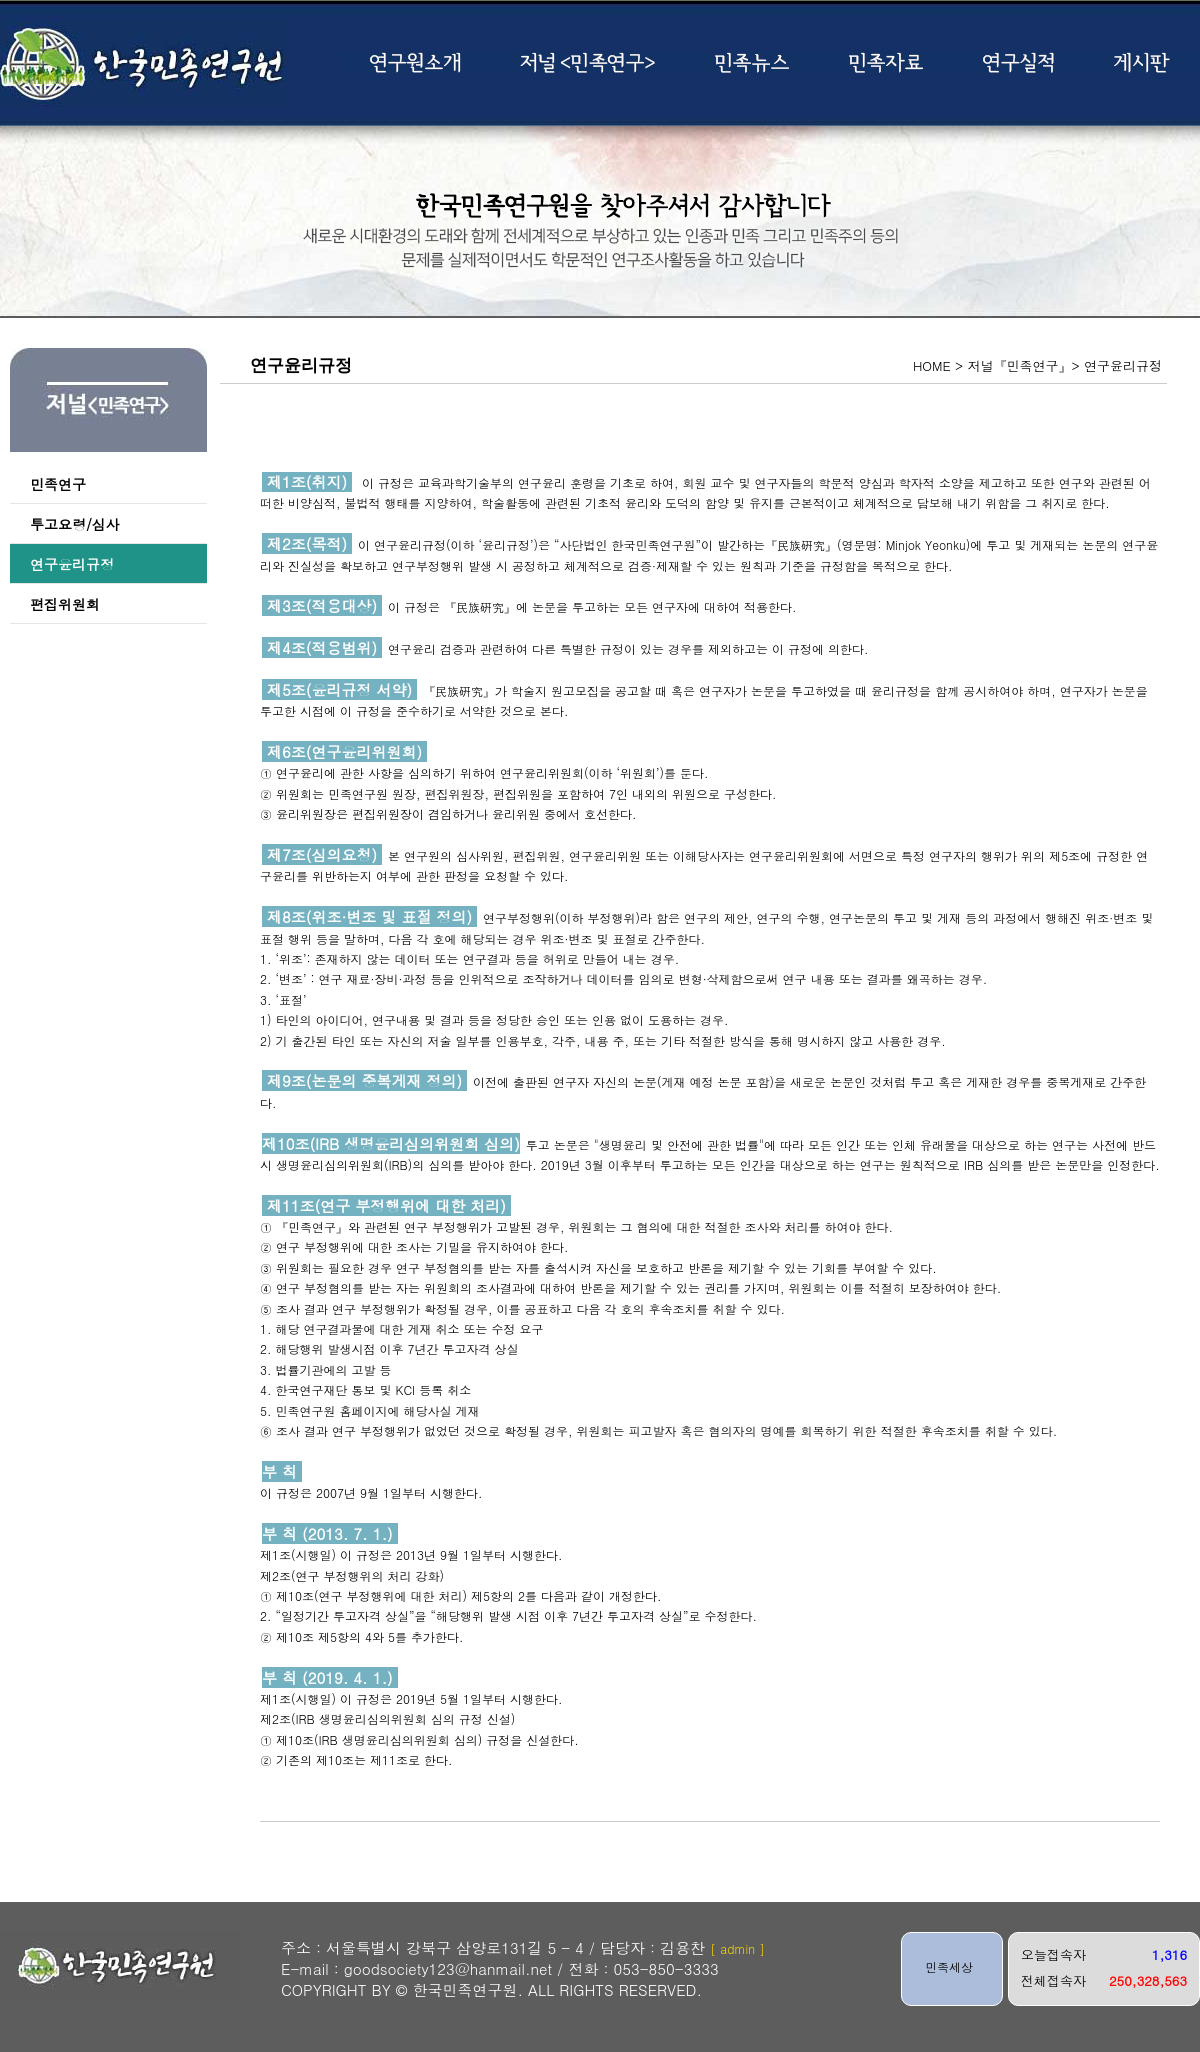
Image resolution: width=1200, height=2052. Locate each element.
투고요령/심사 (75, 524)
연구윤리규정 (72, 564)
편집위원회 (65, 604)
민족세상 (949, 1966)
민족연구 (58, 484)
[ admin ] (737, 1948)
